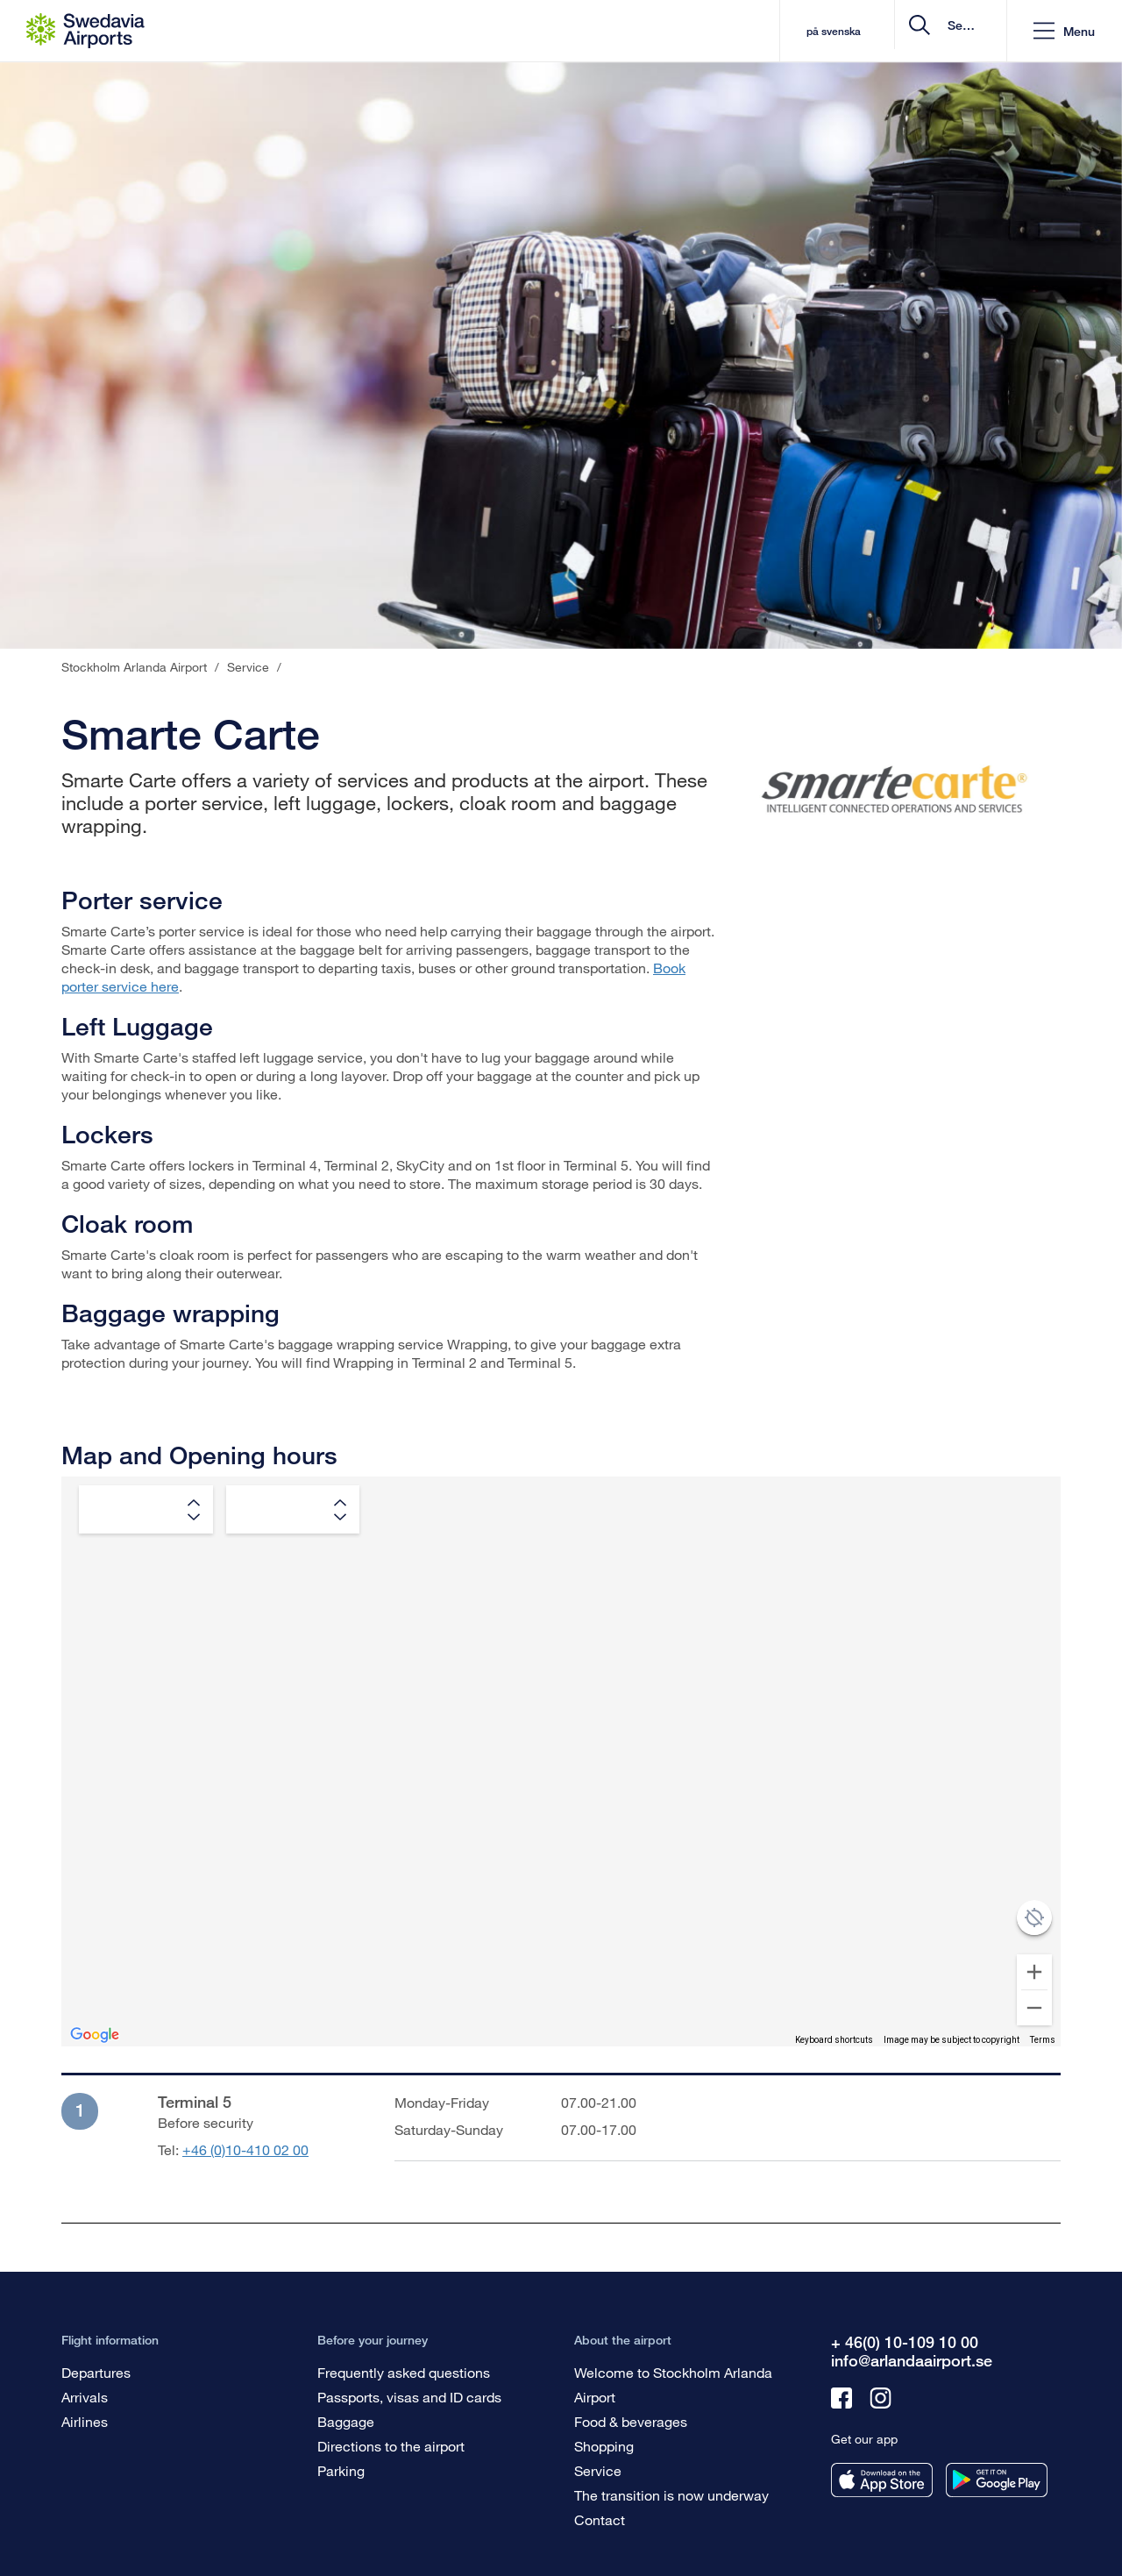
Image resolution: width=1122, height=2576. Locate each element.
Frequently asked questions (403, 2372)
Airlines (84, 2421)
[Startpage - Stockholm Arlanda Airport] (85, 30)
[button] (1064, 31)
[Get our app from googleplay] (996, 2480)
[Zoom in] (1034, 1971)
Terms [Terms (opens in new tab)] (1042, 2040)
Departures (96, 2372)
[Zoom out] (1034, 2007)
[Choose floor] (293, 1509)
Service (597, 2470)
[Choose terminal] (146, 1509)
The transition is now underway (671, 2495)
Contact (599, 2519)
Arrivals (84, 2396)
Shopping (604, 2445)
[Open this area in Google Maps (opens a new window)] (95, 2035)
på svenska (697, 31)
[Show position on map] (1034, 1917)
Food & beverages (630, 2421)
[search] (888, 31)
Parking (341, 2470)
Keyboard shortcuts (834, 2040)
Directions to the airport (391, 2445)
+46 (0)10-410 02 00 (245, 2149)
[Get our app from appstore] (882, 2480)
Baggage (345, 2421)
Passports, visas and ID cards (409, 2396)
